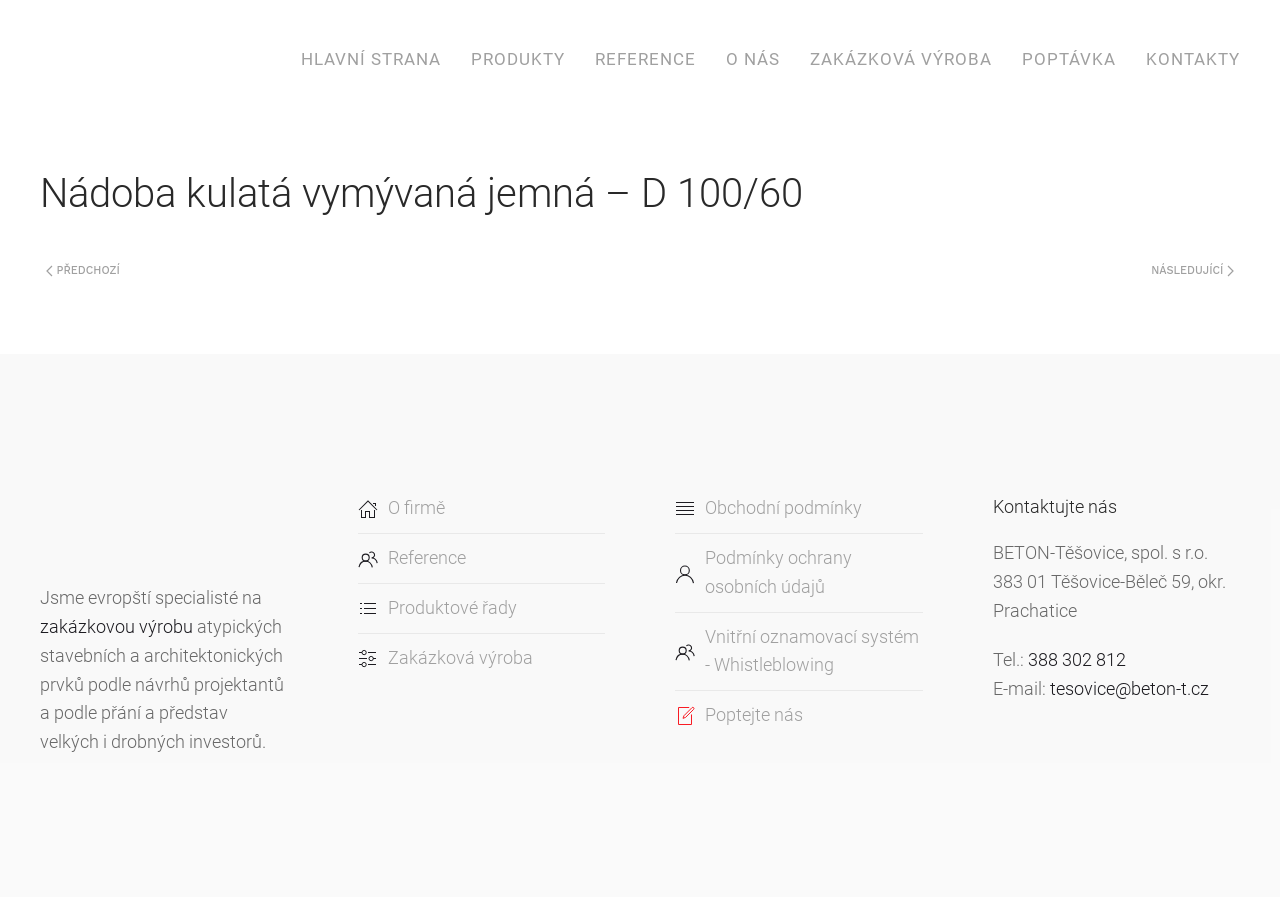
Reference (645, 59)
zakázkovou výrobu (116, 626)
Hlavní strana (371, 59)
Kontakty (1193, 59)
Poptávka (1069, 59)
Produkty (518, 59)
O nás (753, 59)
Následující (1192, 270)
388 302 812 (1077, 659)
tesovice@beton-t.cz (1129, 688)
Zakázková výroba (901, 59)
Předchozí (83, 270)
